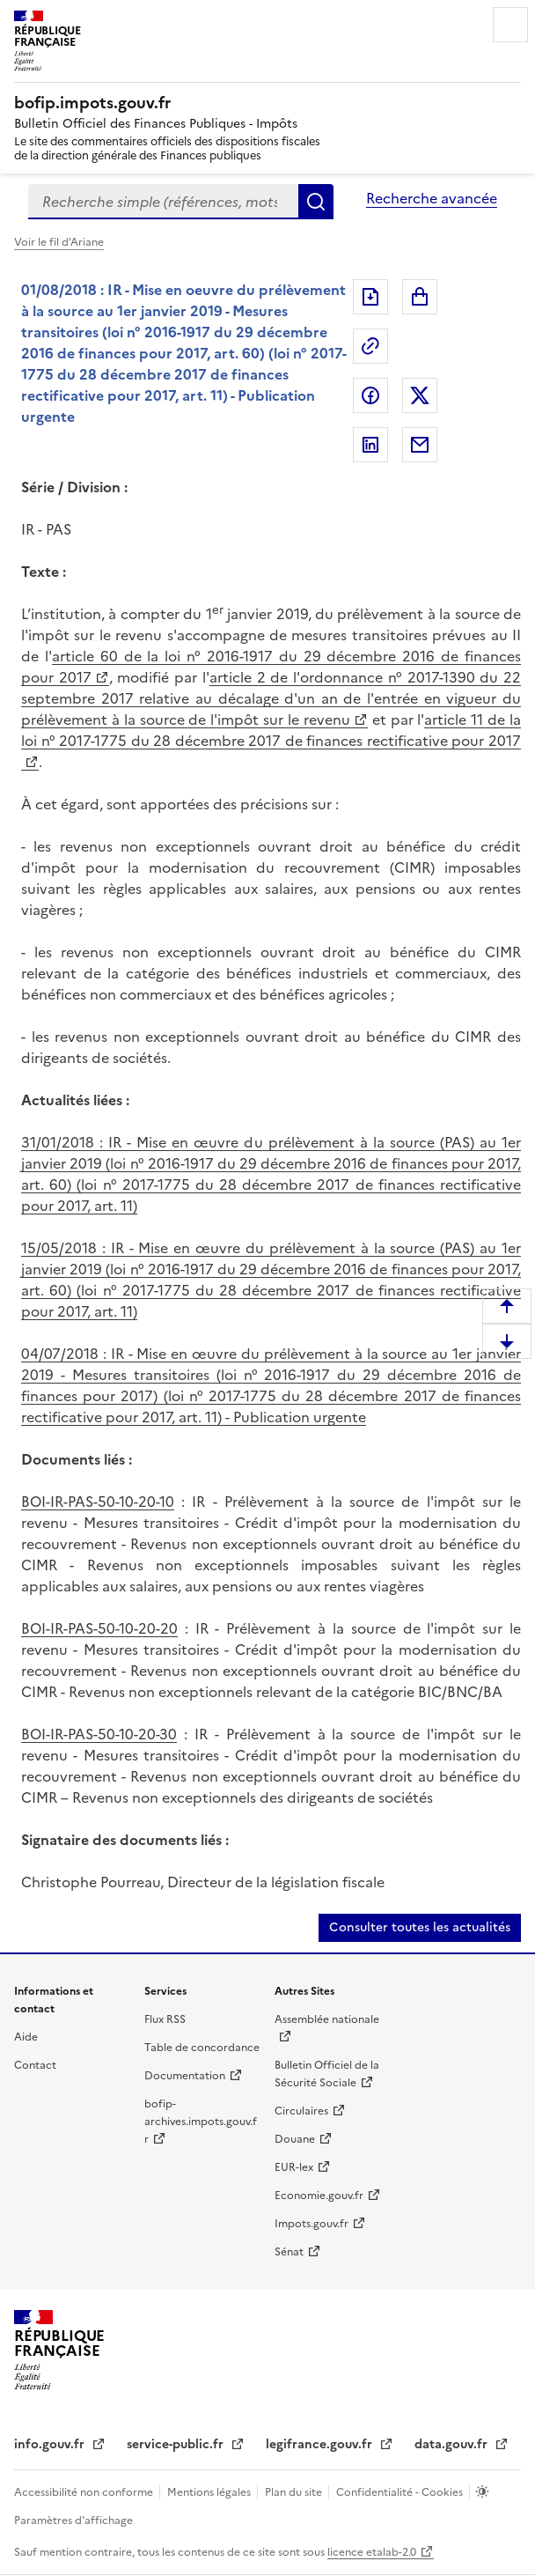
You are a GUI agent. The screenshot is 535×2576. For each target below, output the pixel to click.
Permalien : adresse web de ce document (370, 346)
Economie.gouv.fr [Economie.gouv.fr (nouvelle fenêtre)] (319, 2195)
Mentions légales (210, 2492)
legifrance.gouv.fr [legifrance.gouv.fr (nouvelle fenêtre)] (321, 2444)
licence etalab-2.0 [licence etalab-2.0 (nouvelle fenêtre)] (371, 2552)
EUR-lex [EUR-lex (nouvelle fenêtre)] (294, 2167)
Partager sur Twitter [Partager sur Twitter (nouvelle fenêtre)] (419, 395)
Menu (510, 24)
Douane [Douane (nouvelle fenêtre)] (295, 2139)
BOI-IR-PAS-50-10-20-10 (97, 1501)
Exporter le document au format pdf (370, 296)
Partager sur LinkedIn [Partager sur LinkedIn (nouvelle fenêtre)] (370, 444)
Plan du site (295, 2492)
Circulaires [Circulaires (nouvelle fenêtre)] (301, 2111)
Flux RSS (165, 2019)
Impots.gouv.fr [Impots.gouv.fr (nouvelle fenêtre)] (311, 2224)
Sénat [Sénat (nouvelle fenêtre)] (289, 2252)
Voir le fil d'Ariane (59, 242)
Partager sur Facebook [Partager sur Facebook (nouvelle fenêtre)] (370, 395)
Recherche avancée (431, 198)
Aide (26, 2037)
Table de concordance (202, 2048)
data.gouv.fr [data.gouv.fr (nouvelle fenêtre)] (452, 2444)
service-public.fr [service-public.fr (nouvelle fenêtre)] (177, 2444)
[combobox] (163, 201)
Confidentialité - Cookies (400, 2492)
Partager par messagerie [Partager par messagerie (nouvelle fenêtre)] (419, 444)
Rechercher (315, 201)
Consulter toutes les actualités (419, 1927)
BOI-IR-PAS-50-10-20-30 (99, 1734)
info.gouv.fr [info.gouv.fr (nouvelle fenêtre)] (51, 2444)
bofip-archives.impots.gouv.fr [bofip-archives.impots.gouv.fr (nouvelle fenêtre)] (200, 2121)
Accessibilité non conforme (85, 2492)
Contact (35, 2065)
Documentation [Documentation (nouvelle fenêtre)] (184, 2076)
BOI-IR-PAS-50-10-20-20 (99, 1628)
